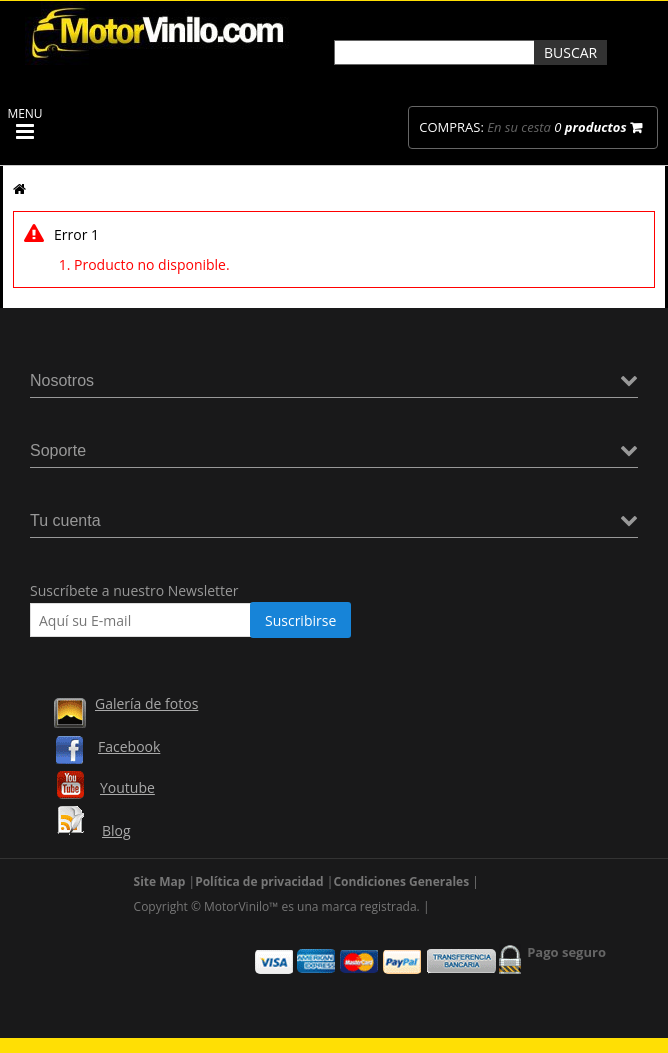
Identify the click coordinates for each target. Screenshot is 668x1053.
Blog (116, 830)
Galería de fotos (146, 703)
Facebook (129, 746)
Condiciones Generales (401, 881)
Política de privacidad (259, 881)
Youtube (127, 787)
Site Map (160, 881)
